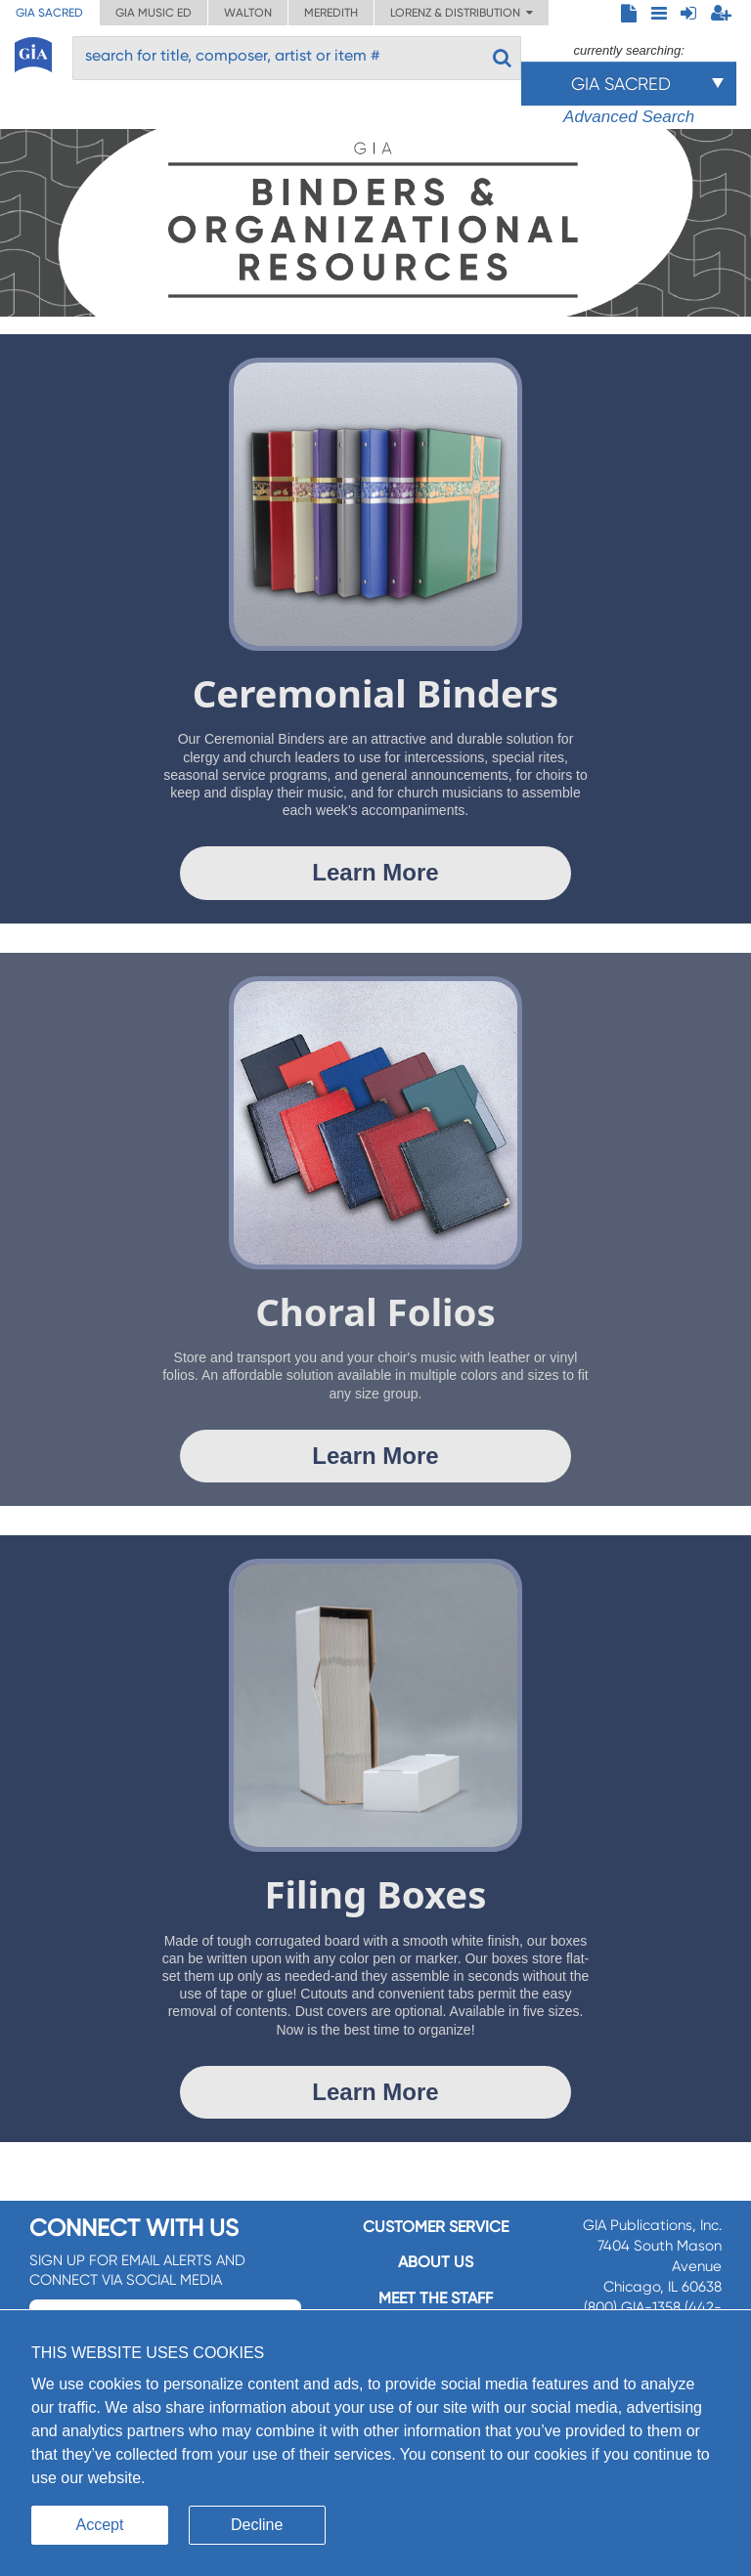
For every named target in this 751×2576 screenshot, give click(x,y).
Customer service (435, 2226)
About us (435, 2262)
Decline (257, 2524)
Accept (100, 2524)
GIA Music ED (153, 13)
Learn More (375, 872)
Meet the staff (435, 2298)
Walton (248, 13)
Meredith (331, 13)
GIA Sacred (49, 13)
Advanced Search (628, 116)
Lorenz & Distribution (461, 13)
